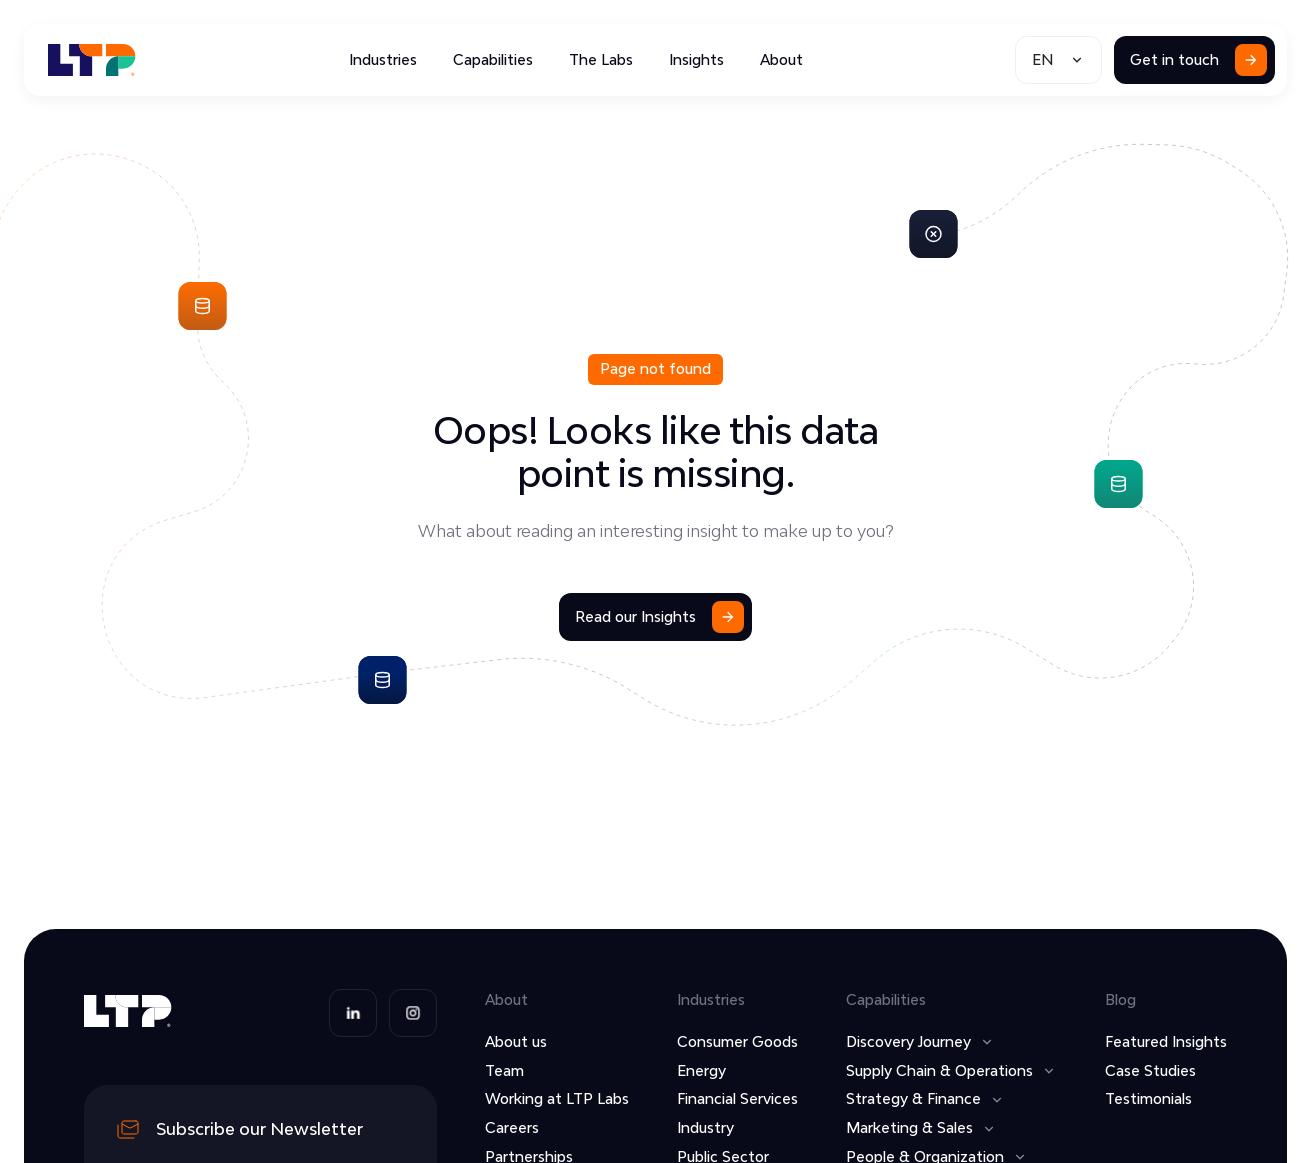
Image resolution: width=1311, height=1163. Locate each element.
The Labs (601, 59)
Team (504, 1070)
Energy (701, 1070)
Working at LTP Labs (557, 1098)
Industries (383, 59)
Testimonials (1148, 1098)
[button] (1058, 60)
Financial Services (737, 1098)
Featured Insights (1166, 1041)
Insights (696, 59)
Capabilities (493, 59)
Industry (705, 1127)
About (781, 59)
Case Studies (1150, 1070)
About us (516, 1041)
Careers (512, 1127)
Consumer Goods (737, 1041)
